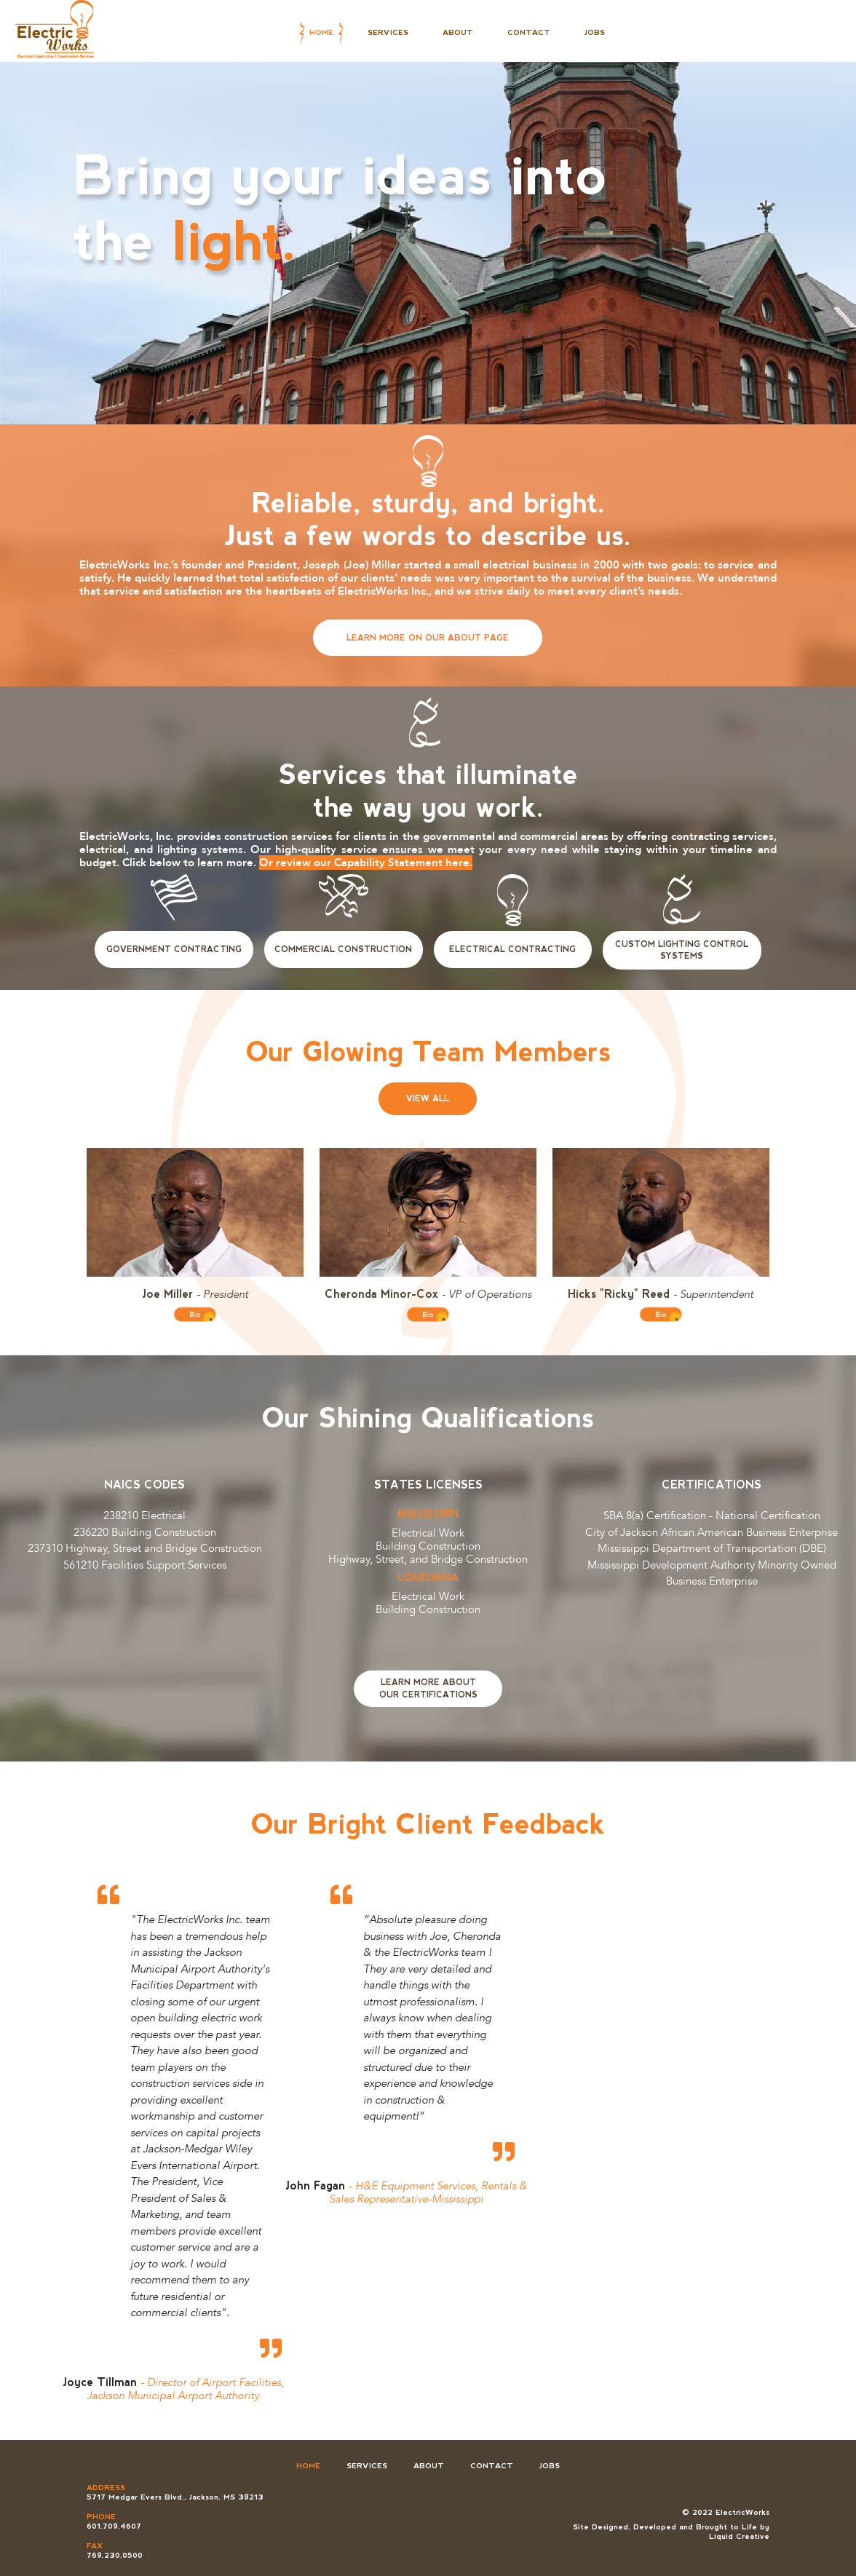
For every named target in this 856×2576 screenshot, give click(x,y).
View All (427, 1098)
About (458, 32)
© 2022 (699, 2512)
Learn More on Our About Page (427, 637)
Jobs (594, 32)
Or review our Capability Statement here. (365, 862)
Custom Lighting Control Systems (681, 950)
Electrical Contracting (512, 949)
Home (321, 32)
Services (388, 32)
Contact (528, 32)
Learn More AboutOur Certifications (428, 1688)
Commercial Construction (343, 949)
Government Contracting (174, 949)
